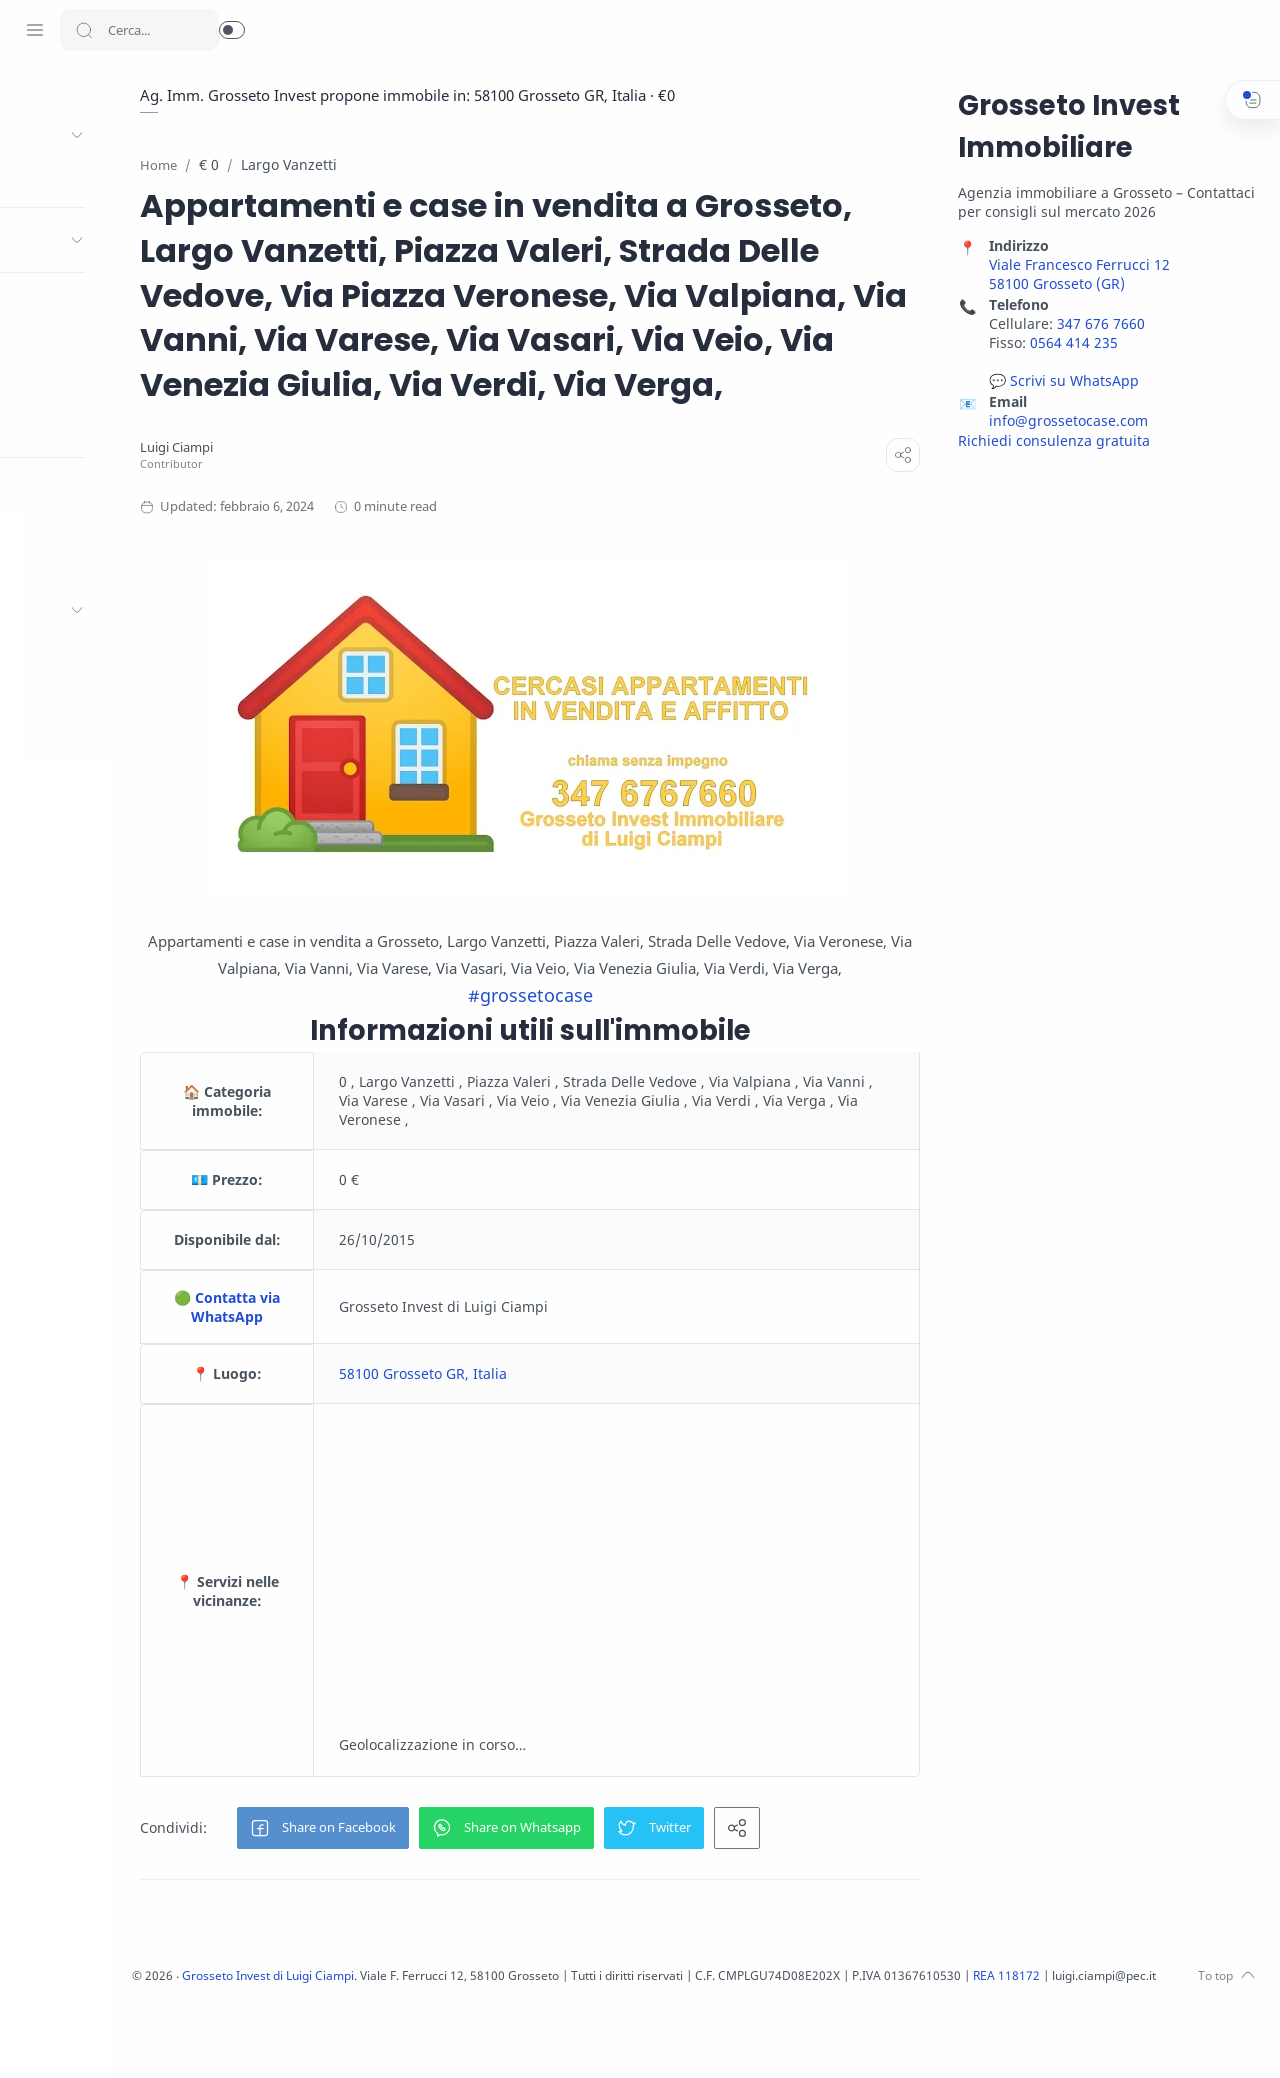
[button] (232, 30)
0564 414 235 (1071, 343)
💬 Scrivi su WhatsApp (1061, 381)
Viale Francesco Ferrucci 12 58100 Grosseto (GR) (1076, 275)
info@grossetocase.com (1065, 421)
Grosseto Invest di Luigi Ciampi (428, 2048)
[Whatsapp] (185, 2038)
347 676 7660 (1098, 324)
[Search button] (84, 30)
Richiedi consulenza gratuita (1051, 441)
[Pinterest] (155, 2038)
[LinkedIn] (125, 2038)
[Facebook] (35, 2038)
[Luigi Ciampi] (321, 493)
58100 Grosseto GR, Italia (555, 1446)
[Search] (139, 30)
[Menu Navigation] (35, 30)
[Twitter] (65, 2038)
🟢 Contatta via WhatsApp (366, 1380)
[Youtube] (95, 2038)
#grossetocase (605, 1068)
